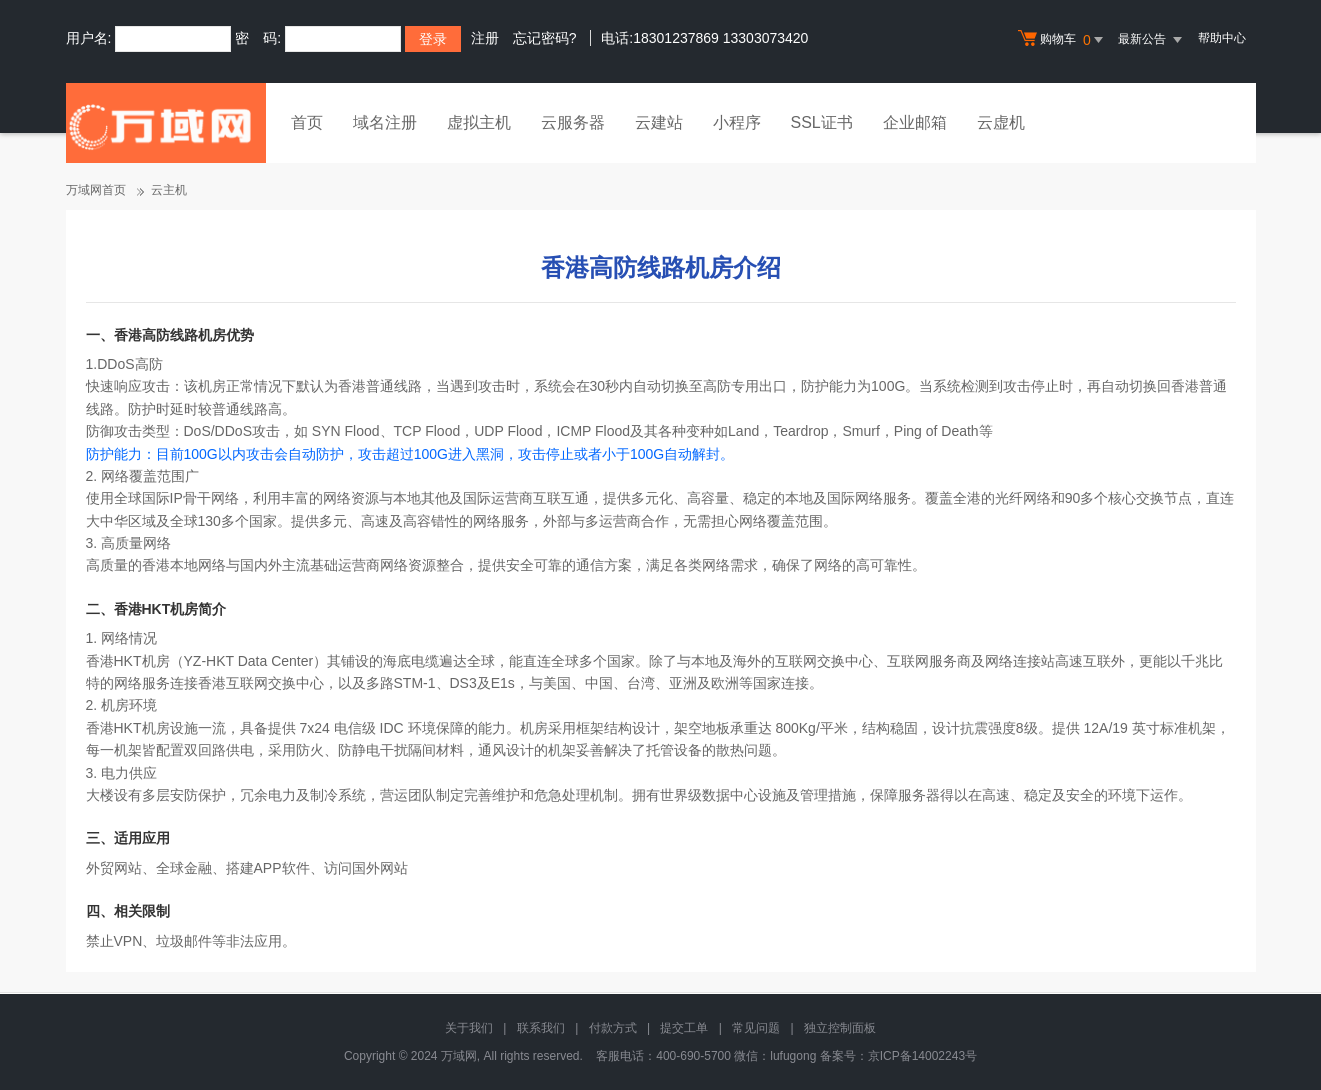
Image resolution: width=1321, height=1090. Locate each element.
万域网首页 (96, 190)
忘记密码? (545, 38)
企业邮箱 (915, 122)
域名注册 (385, 122)
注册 (485, 38)
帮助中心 (1222, 38)
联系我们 (541, 1028)
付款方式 (613, 1028)
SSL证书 (822, 122)
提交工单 (684, 1028)
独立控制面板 (840, 1028)
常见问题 (756, 1028)
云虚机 (1001, 122)
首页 (307, 122)
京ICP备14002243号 (922, 1056)
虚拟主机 (479, 122)
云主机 (169, 190)
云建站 (659, 122)
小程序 (737, 122)
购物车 (1063, 40)
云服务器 (573, 122)
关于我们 (469, 1028)
